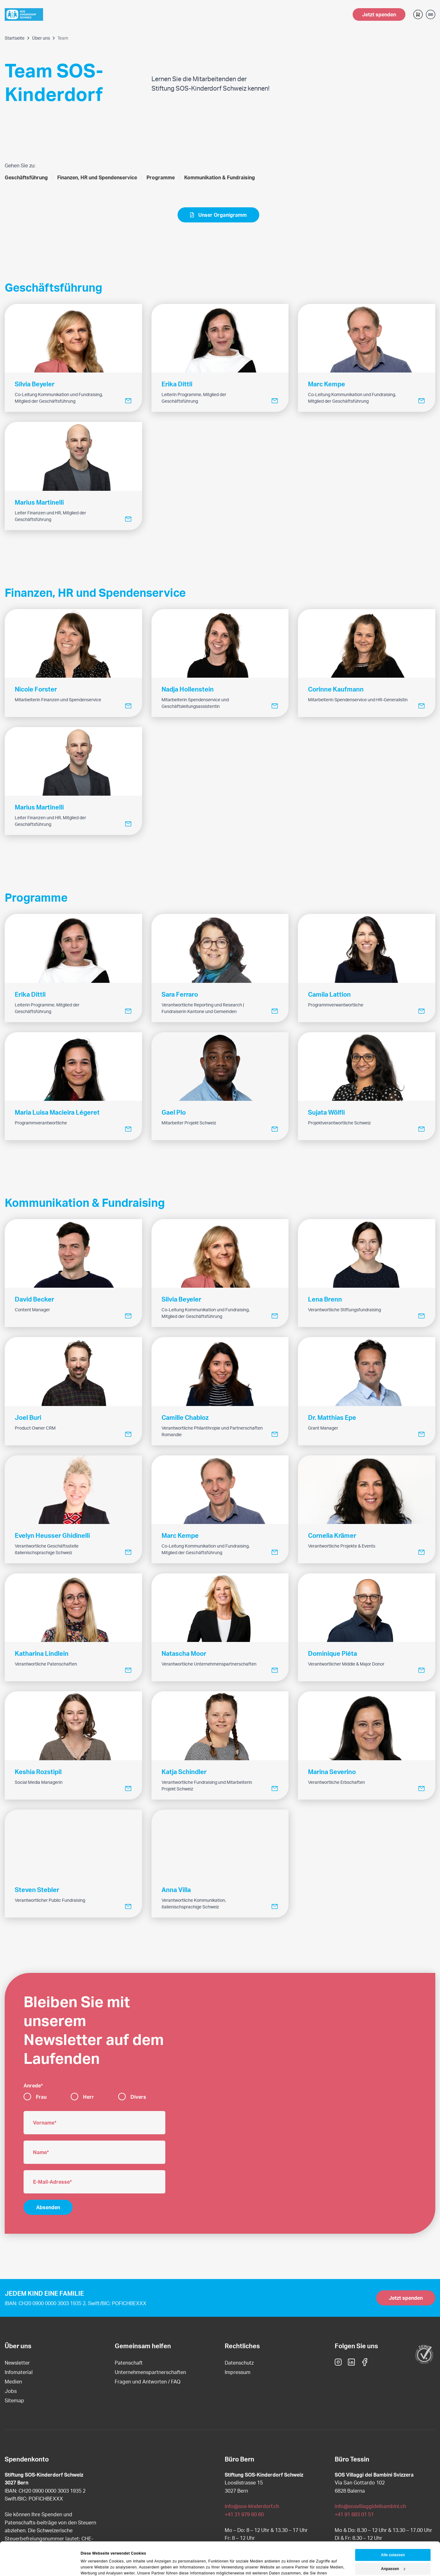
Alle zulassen (393, 2526)
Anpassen (393, 2540)
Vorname (43, 2122)
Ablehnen (393, 2554)
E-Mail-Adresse (51, 2181)
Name (40, 2152)
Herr (88, 2096)
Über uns (41, 38)
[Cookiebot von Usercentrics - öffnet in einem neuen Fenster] (40, 2564)
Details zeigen (93, 2564)
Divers (138, 2096)
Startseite (15, 38)
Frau (41, 2096)
